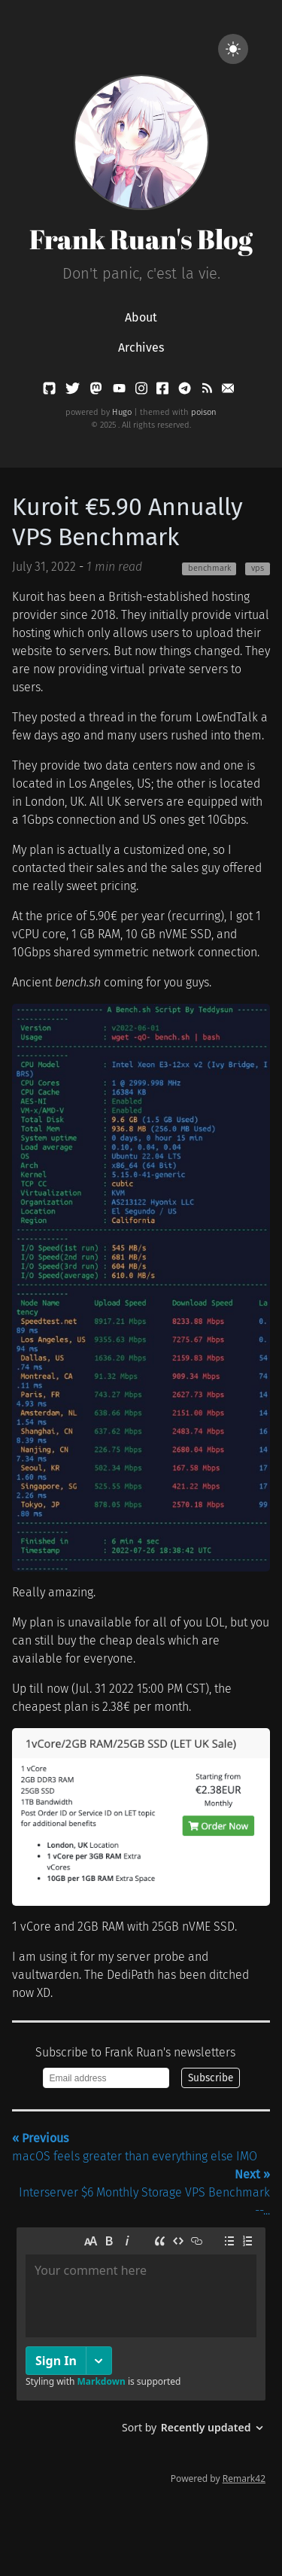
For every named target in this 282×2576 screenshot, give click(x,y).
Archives (141, 347)
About (141, 317)
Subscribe (210, 2077)
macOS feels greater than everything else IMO (134, 2147)
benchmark (209, 568)
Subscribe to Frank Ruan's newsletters (135, 2052)
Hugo (122, 412)
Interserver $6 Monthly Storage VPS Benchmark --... (144, 2192)
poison (204, 412)
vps (257, 568)
